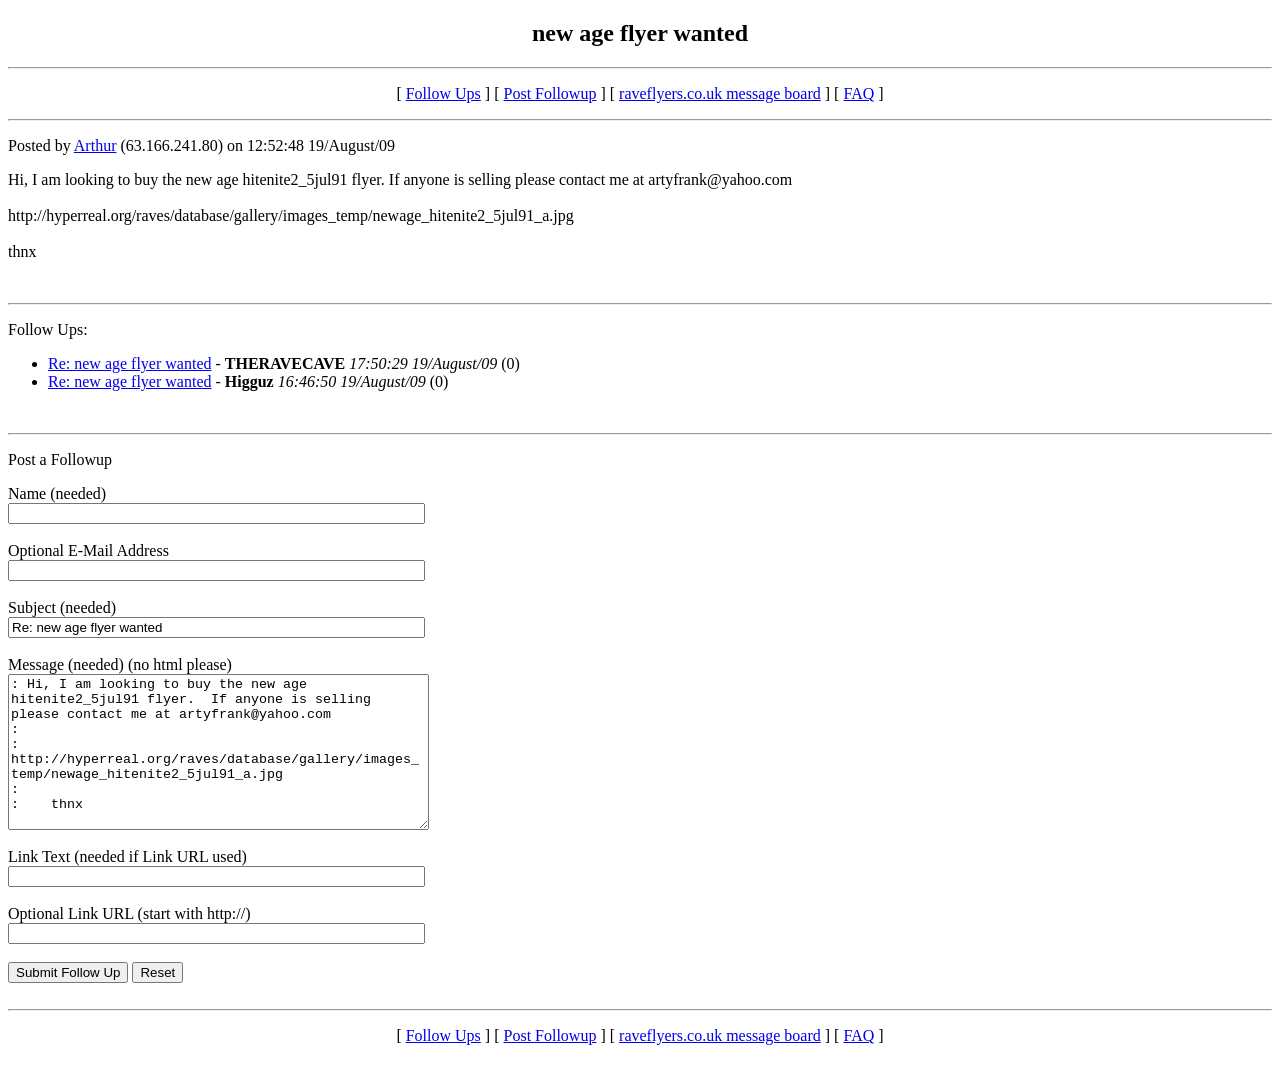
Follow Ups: (48, 329)
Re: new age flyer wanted (129, 363)
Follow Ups (443, 93)
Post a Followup (60, 459)
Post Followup (550, 93)
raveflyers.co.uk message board (720, 93)
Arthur (95, 145)
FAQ (858, 93)
